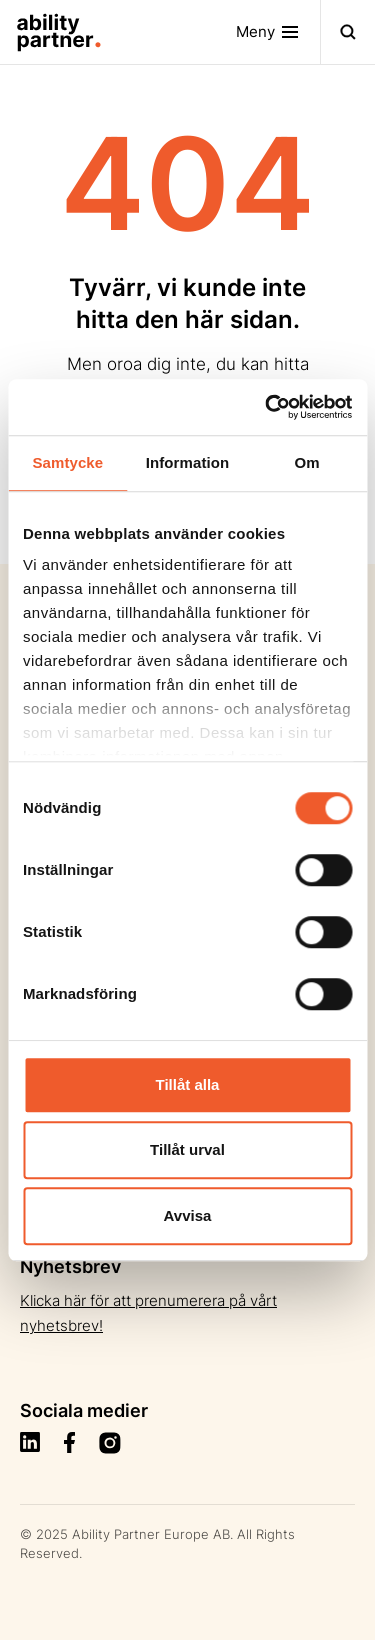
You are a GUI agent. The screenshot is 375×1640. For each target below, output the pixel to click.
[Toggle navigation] (278, 32)
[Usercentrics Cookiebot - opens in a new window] (267, 407)
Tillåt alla (188, 1084)
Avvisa (188, 1215)
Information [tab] (188, 462)
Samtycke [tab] (67, 462)
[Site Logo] (51, 32)
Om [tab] (307, 462)
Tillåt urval (187, 1149)
